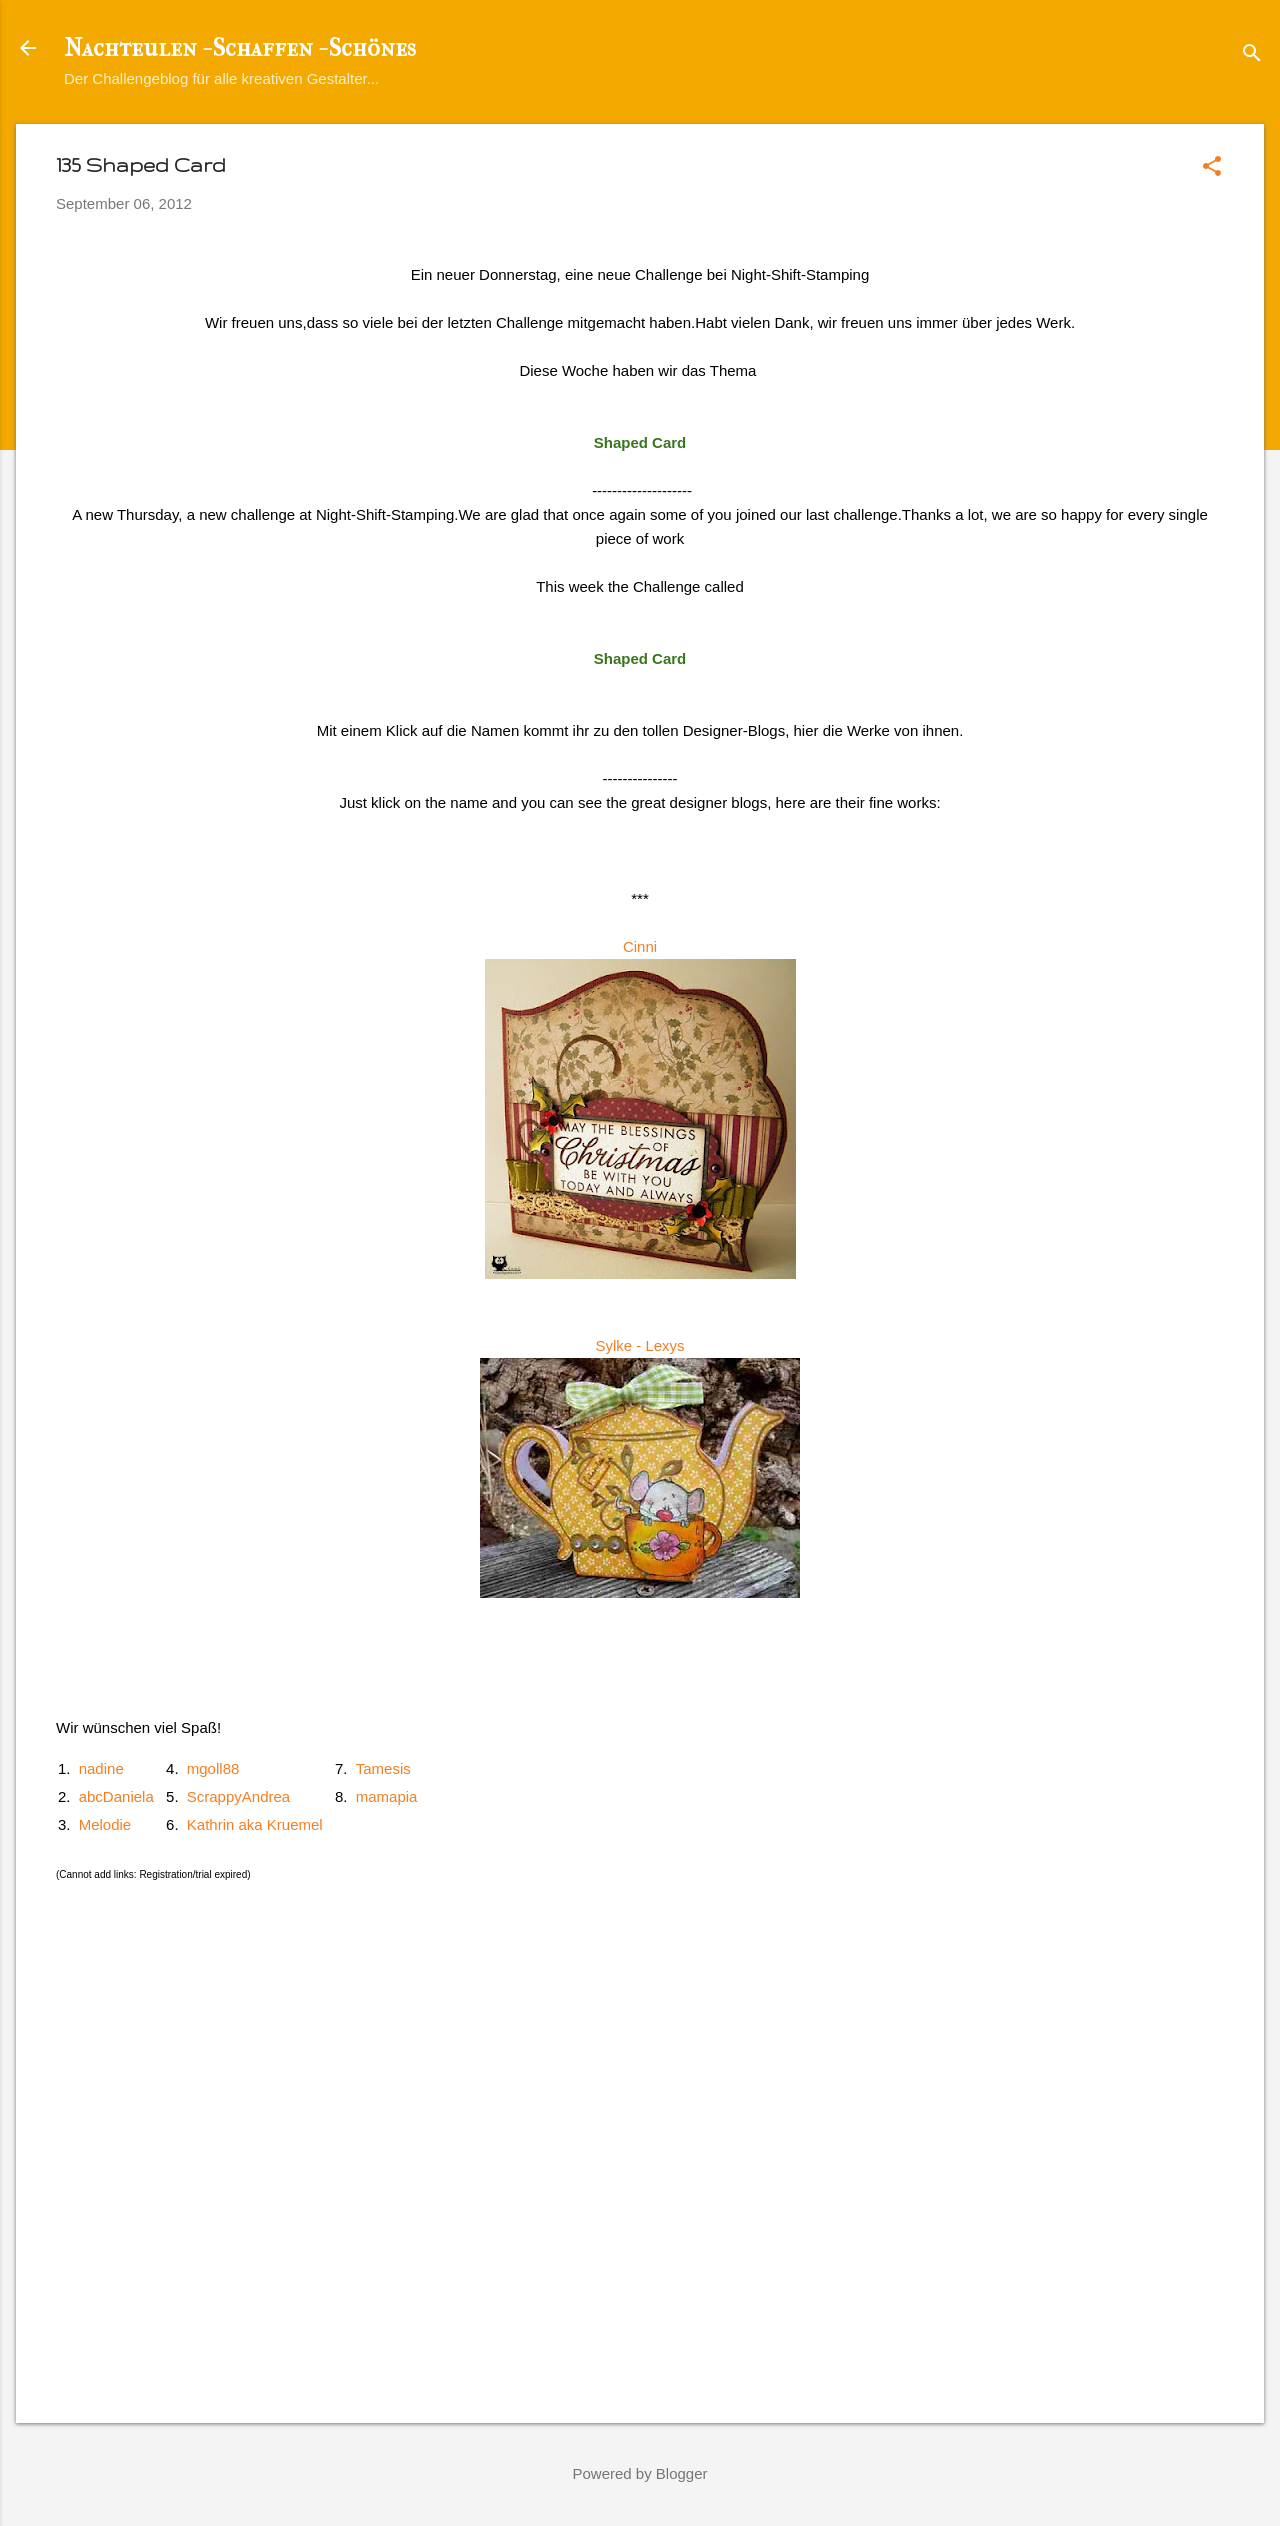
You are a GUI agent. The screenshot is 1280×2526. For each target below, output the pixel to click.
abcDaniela (116, 1796)
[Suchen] (1252, 54)
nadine (101, 1768)
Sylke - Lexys (639, 1345)
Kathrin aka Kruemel (255, 1824)
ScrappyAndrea (238, 1796)
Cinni (640, 946)
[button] (1212, 167)
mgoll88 (213, 1768)
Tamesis (383, 1768)
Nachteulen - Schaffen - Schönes (240, 48)
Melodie (105, 1824)
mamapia (387, 1796)
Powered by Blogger (639, 2473)
